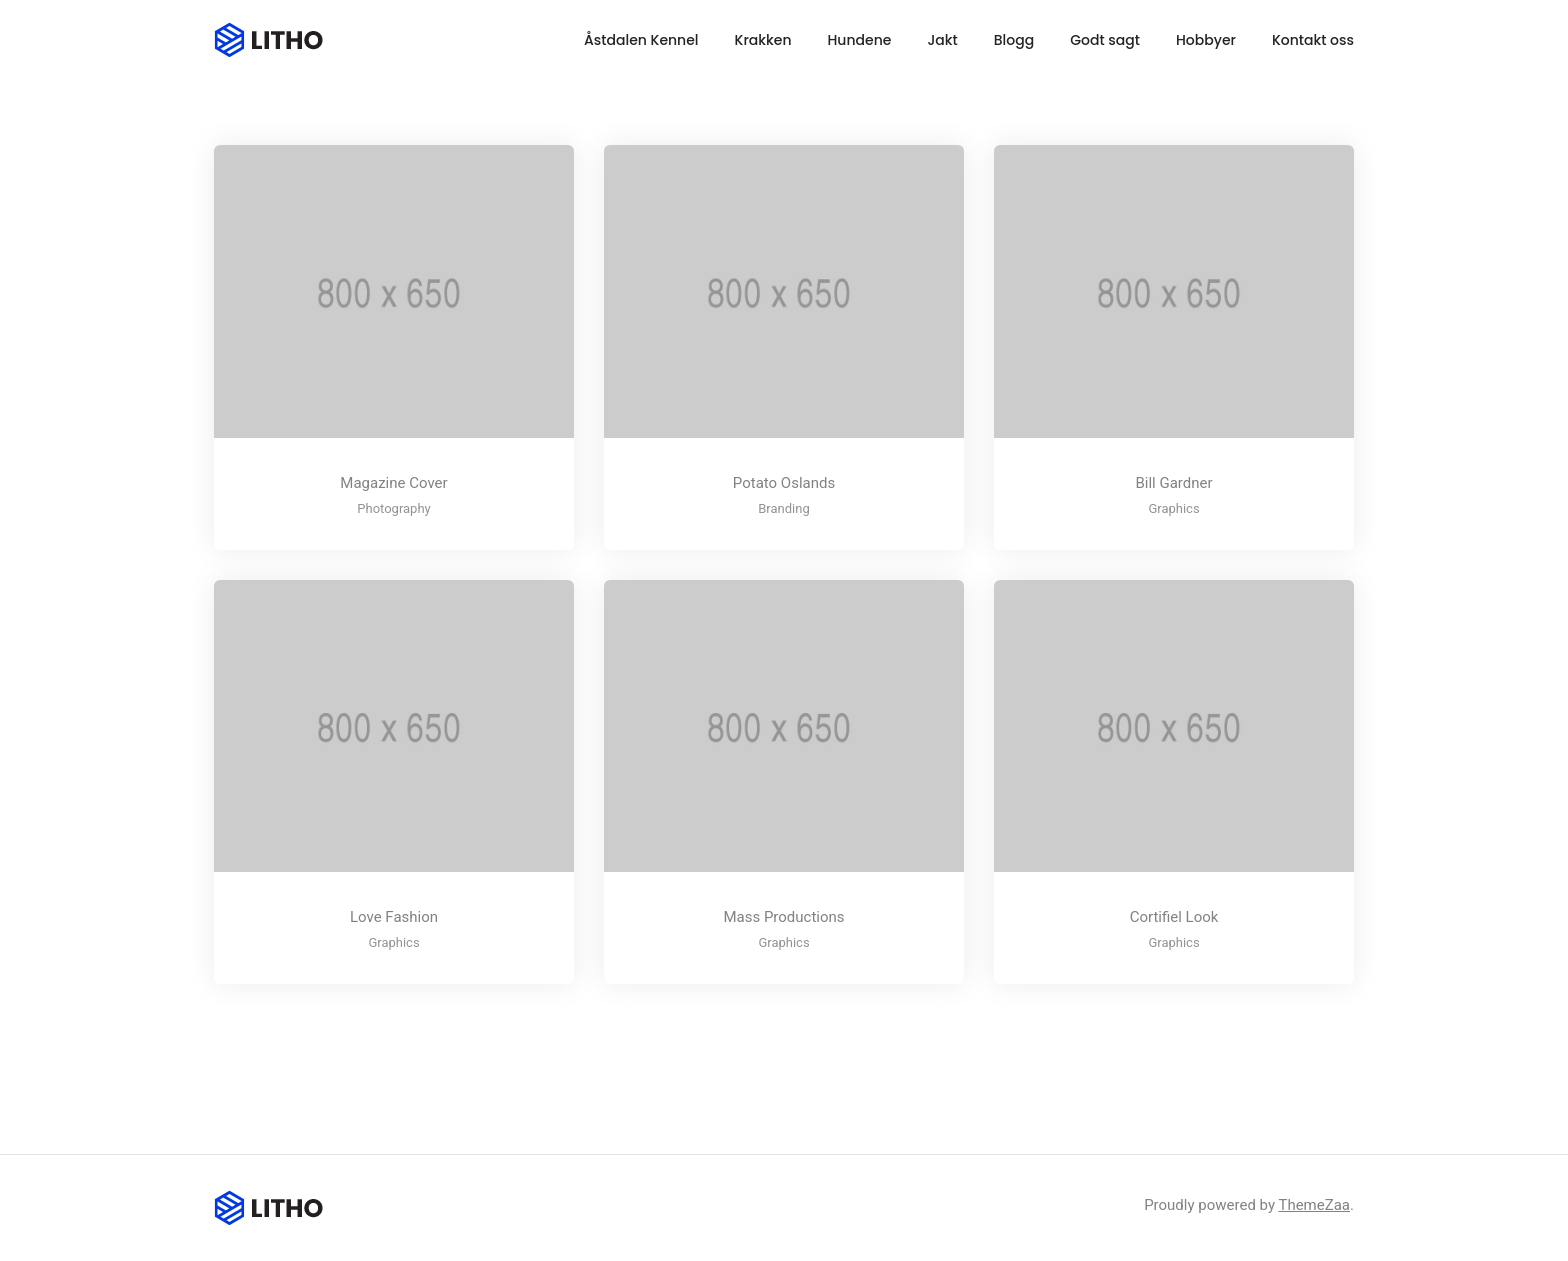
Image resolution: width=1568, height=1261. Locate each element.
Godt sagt (1105, 40)
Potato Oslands (784, 483)
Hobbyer (1206, 40)
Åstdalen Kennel (641, 40)
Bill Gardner (1173, 483)
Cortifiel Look (1174, 917)
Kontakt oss (1313, 40)
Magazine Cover (393, 483)
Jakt (942, 40)
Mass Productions (783, 917)
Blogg (1014, 40)
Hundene (860, 40)
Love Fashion (394, 917)
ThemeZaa (1314, 1205)
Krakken (763, 40)
